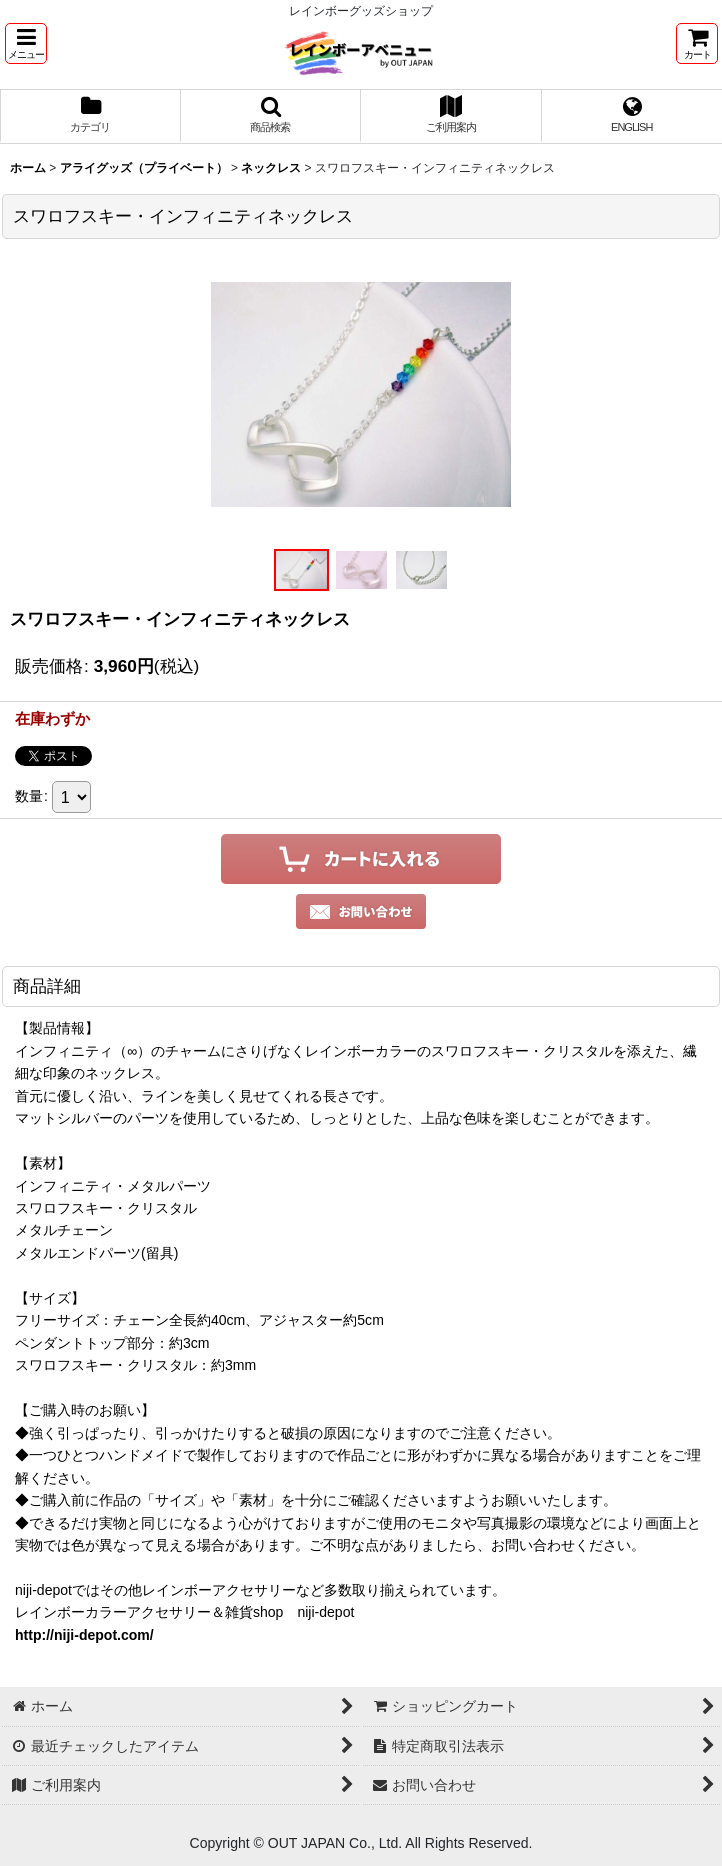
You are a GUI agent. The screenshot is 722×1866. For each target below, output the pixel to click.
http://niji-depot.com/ (84, 1635)
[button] (26, 43)
